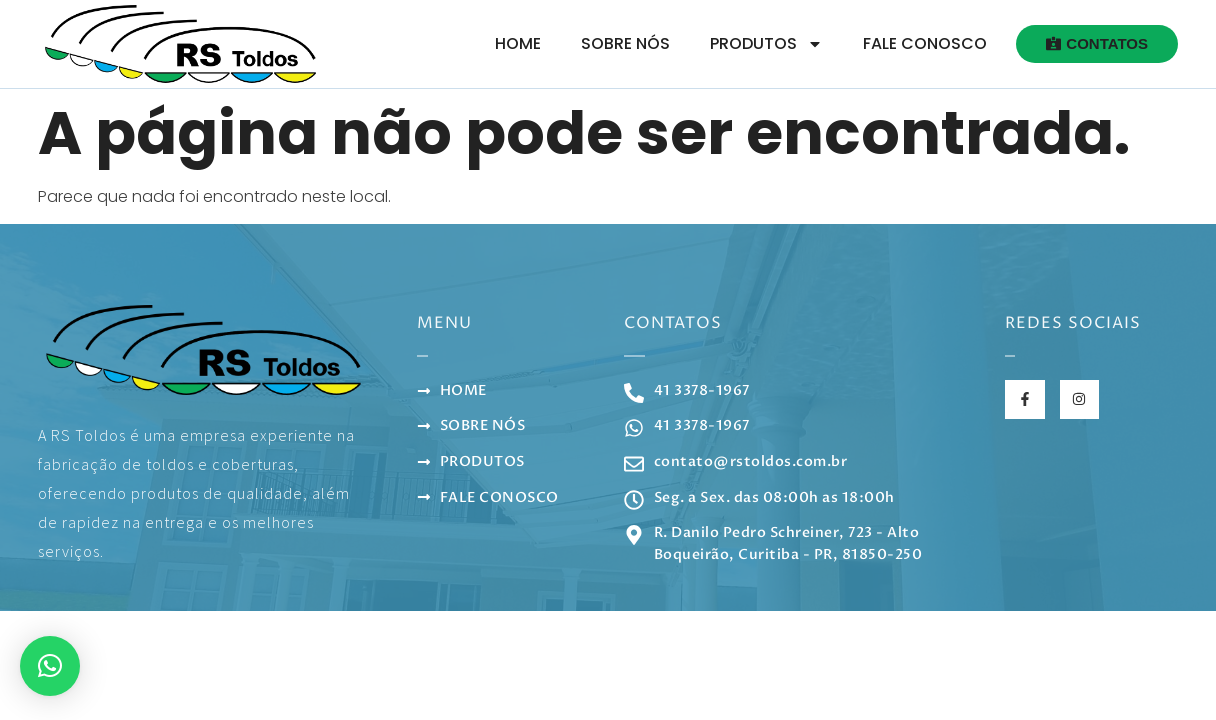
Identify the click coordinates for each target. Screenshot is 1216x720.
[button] (50, 666)
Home (518, 43)
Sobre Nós (625, 43)
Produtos (766, 44)
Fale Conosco (925, 43)
